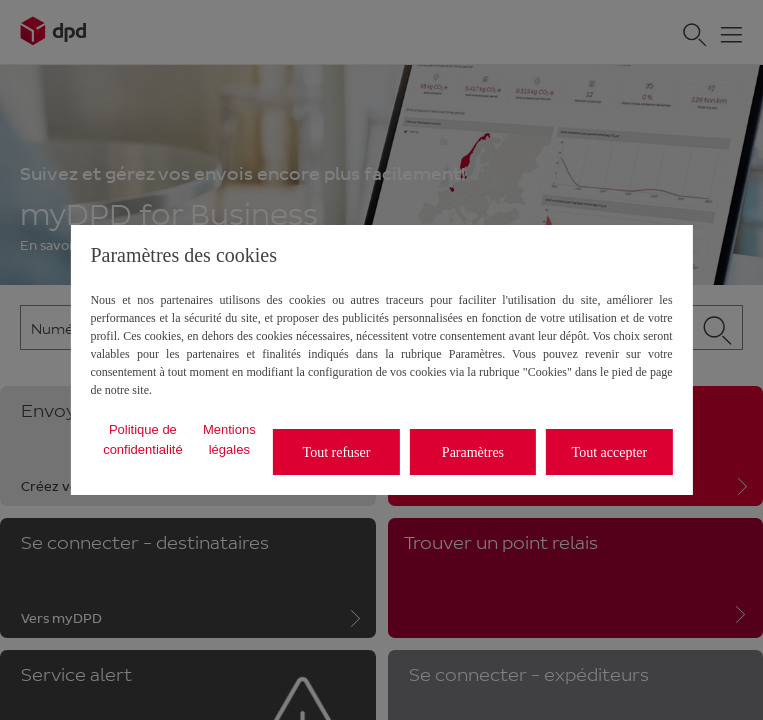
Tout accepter (610, 452)
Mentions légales (229, 439)
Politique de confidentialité (143, 439)
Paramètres (473, 452)
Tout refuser (337, 452)
